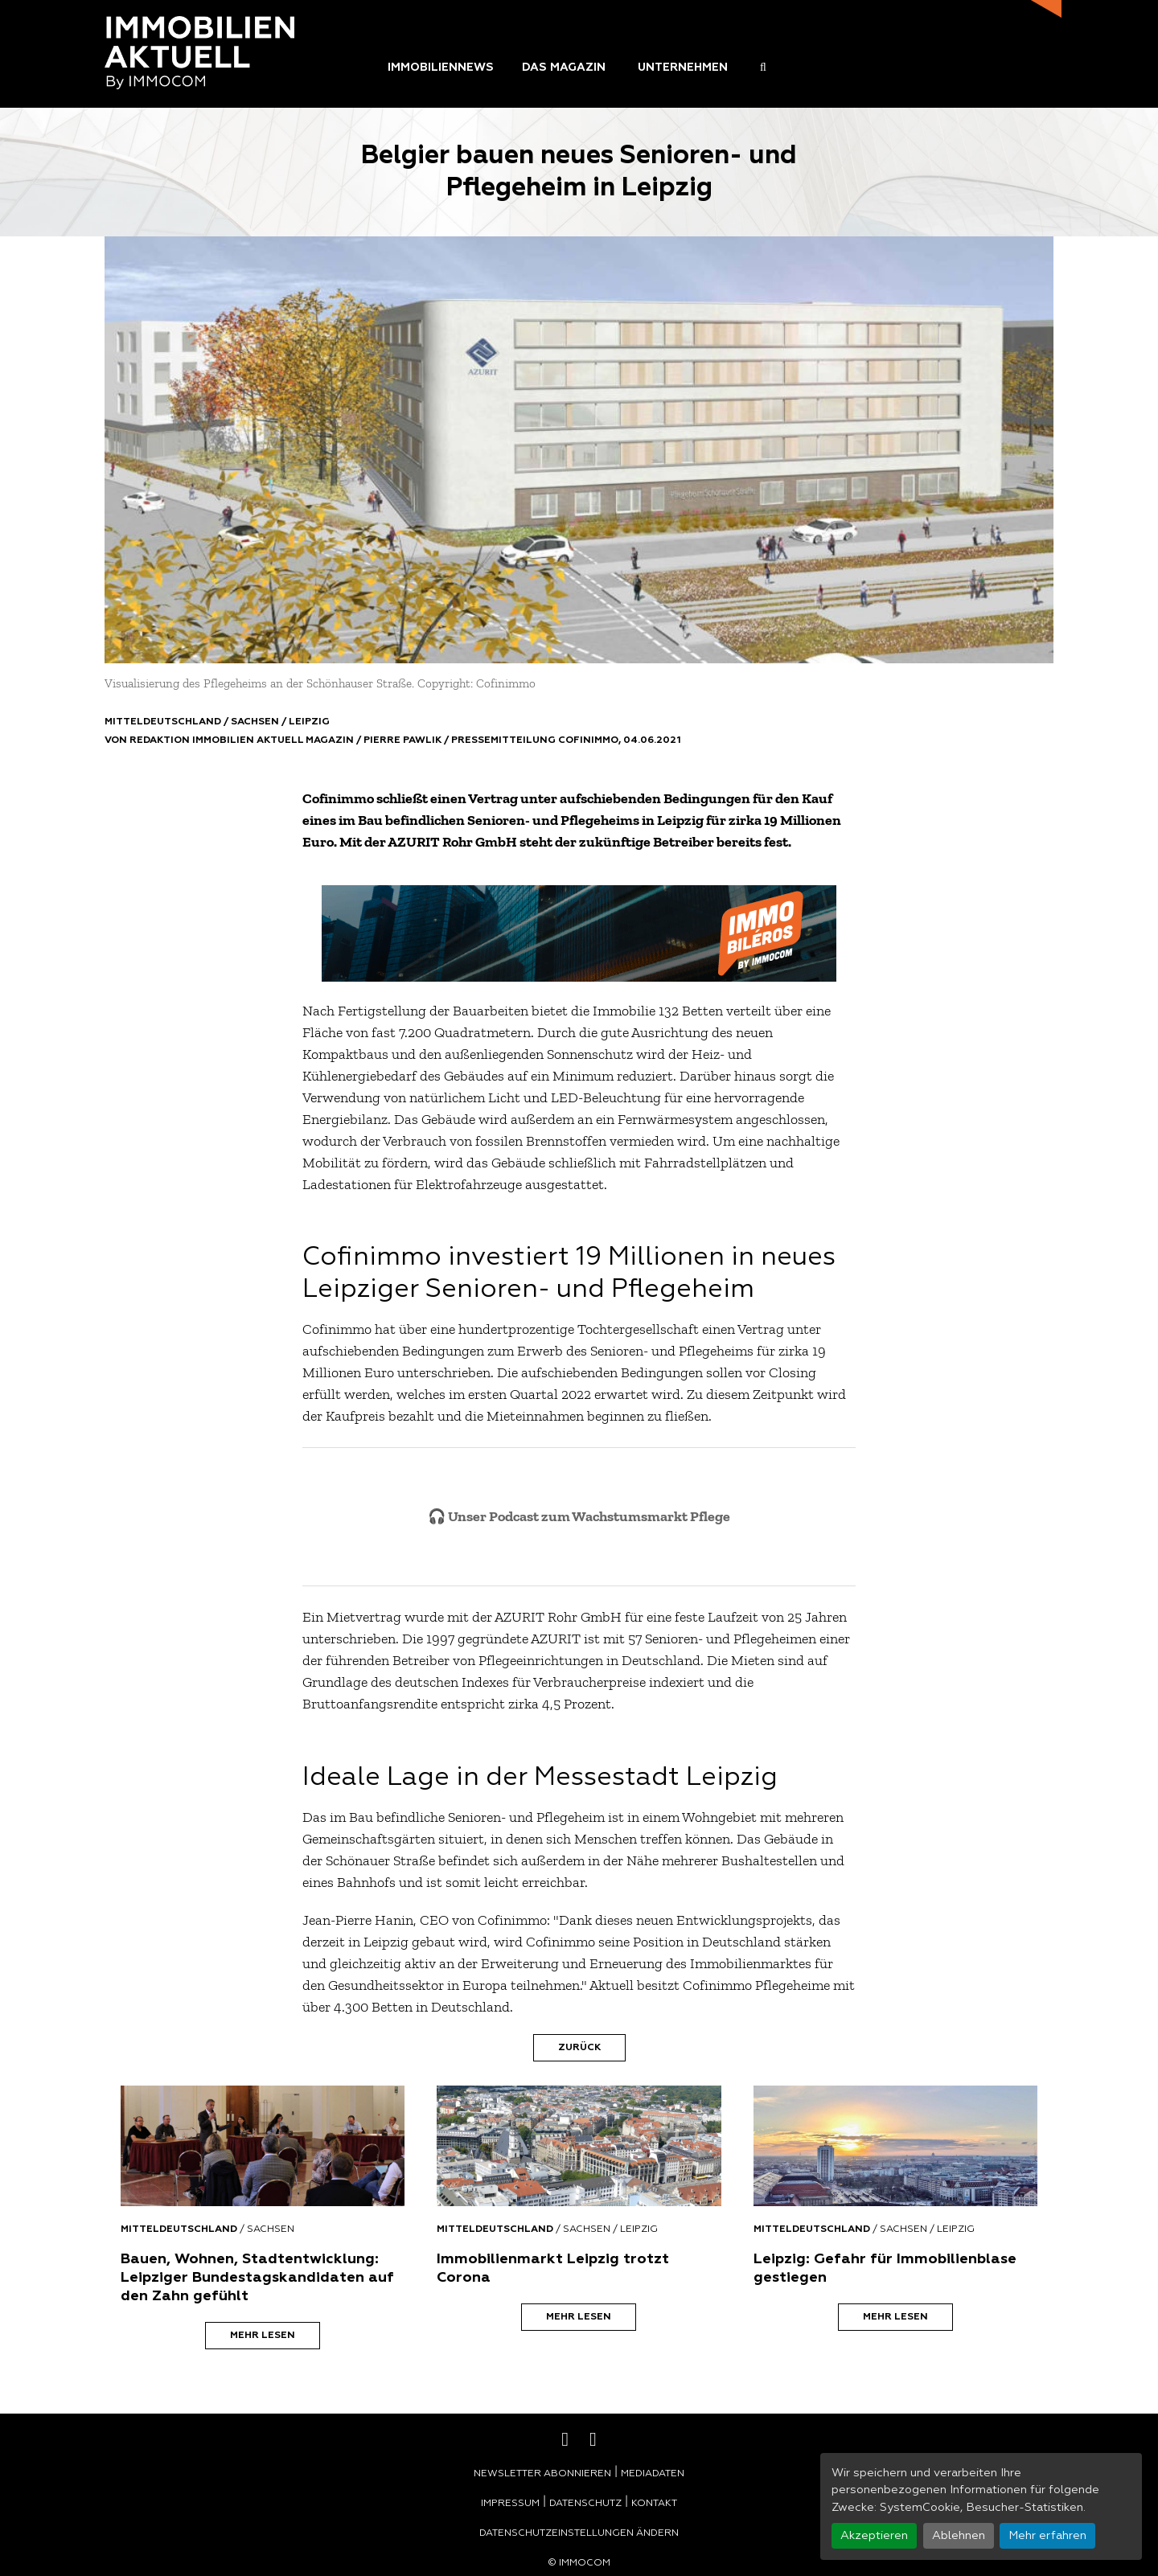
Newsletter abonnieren (542, 2474)
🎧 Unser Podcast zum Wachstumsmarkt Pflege (579, 1516)
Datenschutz (585, 2503)
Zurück (579, 2048)
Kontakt (654, 2503)
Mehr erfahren (1047, 2535)
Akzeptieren (874, 2535)
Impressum (510, 2503)
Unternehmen (683, 67)
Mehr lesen (262, 2335)
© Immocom (579, 2563)
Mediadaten (652, 2474)
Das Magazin (564, 67)
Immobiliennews (441, 67)
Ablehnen (958, 2535)
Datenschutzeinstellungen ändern (579, 2533)
